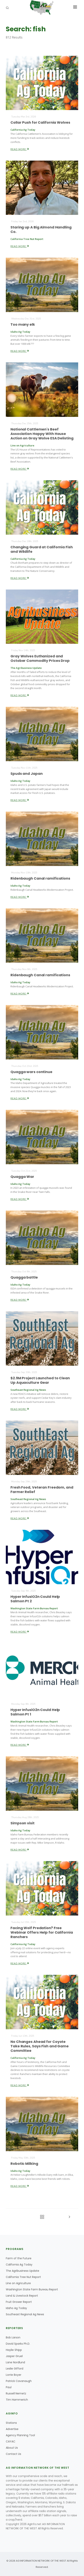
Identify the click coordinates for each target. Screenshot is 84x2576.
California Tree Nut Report (23, 2277)
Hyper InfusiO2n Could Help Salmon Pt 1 (35, 1712)
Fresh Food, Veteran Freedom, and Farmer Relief (41, 1489)
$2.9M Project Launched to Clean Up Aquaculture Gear (40, 1380)
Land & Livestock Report (22, 2296)
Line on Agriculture (18, 2283)
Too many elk (22, 324)
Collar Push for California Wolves (40, 122)
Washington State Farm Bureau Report (32, 2289)
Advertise (12, 2429)
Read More (19, 149)
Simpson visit (22, 1823)
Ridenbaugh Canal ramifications (40, 878)
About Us (12, 2448)
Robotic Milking (24, 2163)
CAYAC (10, 2441)
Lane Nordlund (15, 2362)
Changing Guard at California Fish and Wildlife (41, 549)
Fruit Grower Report (19, 2302)
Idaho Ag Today (16, 2308)
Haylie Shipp (14, 2350)
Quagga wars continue (31, 1071)
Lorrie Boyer (13, 2375)
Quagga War (22, 1176)
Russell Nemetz (16, 2393)
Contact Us (13, 2454)
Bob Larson (13, 2337)
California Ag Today (19, 2264)
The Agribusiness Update (22, 2271)
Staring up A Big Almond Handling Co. (40, 229)
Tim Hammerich (17, 2400)
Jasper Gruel (14, 2356)
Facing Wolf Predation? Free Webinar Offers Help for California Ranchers (41, 1932)
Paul (8, 2387)
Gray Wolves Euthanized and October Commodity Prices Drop (39, 658)
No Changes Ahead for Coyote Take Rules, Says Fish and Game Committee (39, 2046)
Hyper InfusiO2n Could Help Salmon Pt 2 (35, 1598)
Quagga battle (24, 1277)
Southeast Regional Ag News (25, 2314)
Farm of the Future (18, 2258)
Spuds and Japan (26, 773)
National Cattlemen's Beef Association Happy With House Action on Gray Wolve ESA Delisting (41, 434)
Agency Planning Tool (20, 2435)
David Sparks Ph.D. (18, 2344)
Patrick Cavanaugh (19, 2381)
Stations (11, 2423)
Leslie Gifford (14, 2368)
